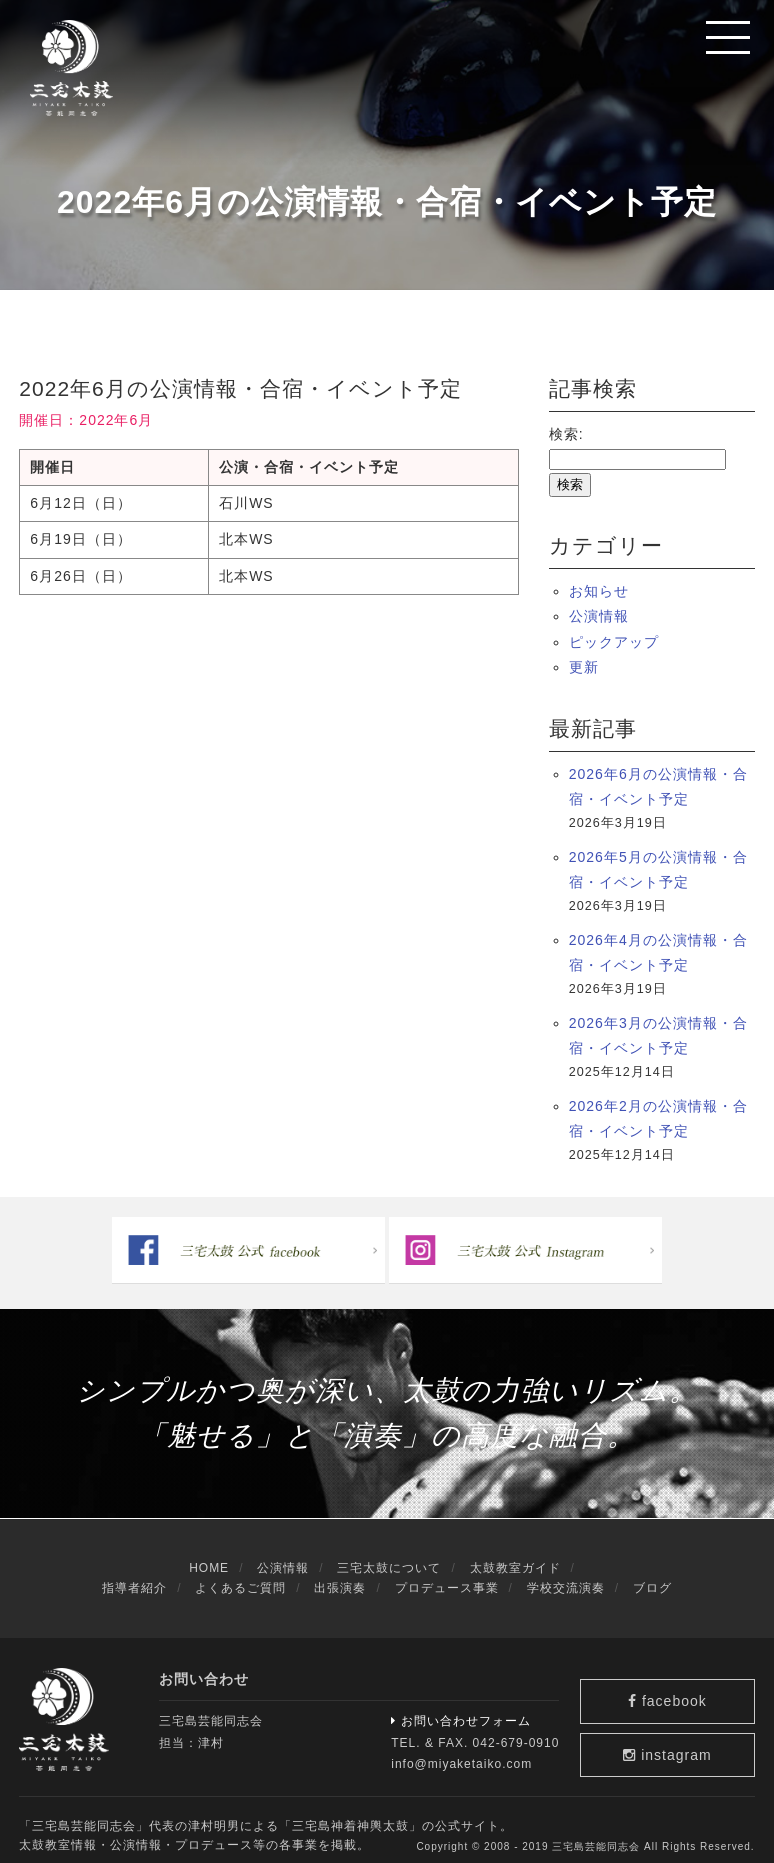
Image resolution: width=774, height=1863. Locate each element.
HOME (209, 1556)
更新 (584, 667)
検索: (566, 434)
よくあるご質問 (240, 1575)
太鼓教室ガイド (515, 1556)
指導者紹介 (134, 1575)
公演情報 (599, 616)
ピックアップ (614, 642)
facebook (678, 1681)
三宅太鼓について (389, 1556)
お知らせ (599, 591)
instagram (678, 1741)
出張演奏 (340, 1575)
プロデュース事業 (447, 1575)
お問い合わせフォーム (461, 1708)
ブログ (652, 1575)
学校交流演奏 (566, 1575)
